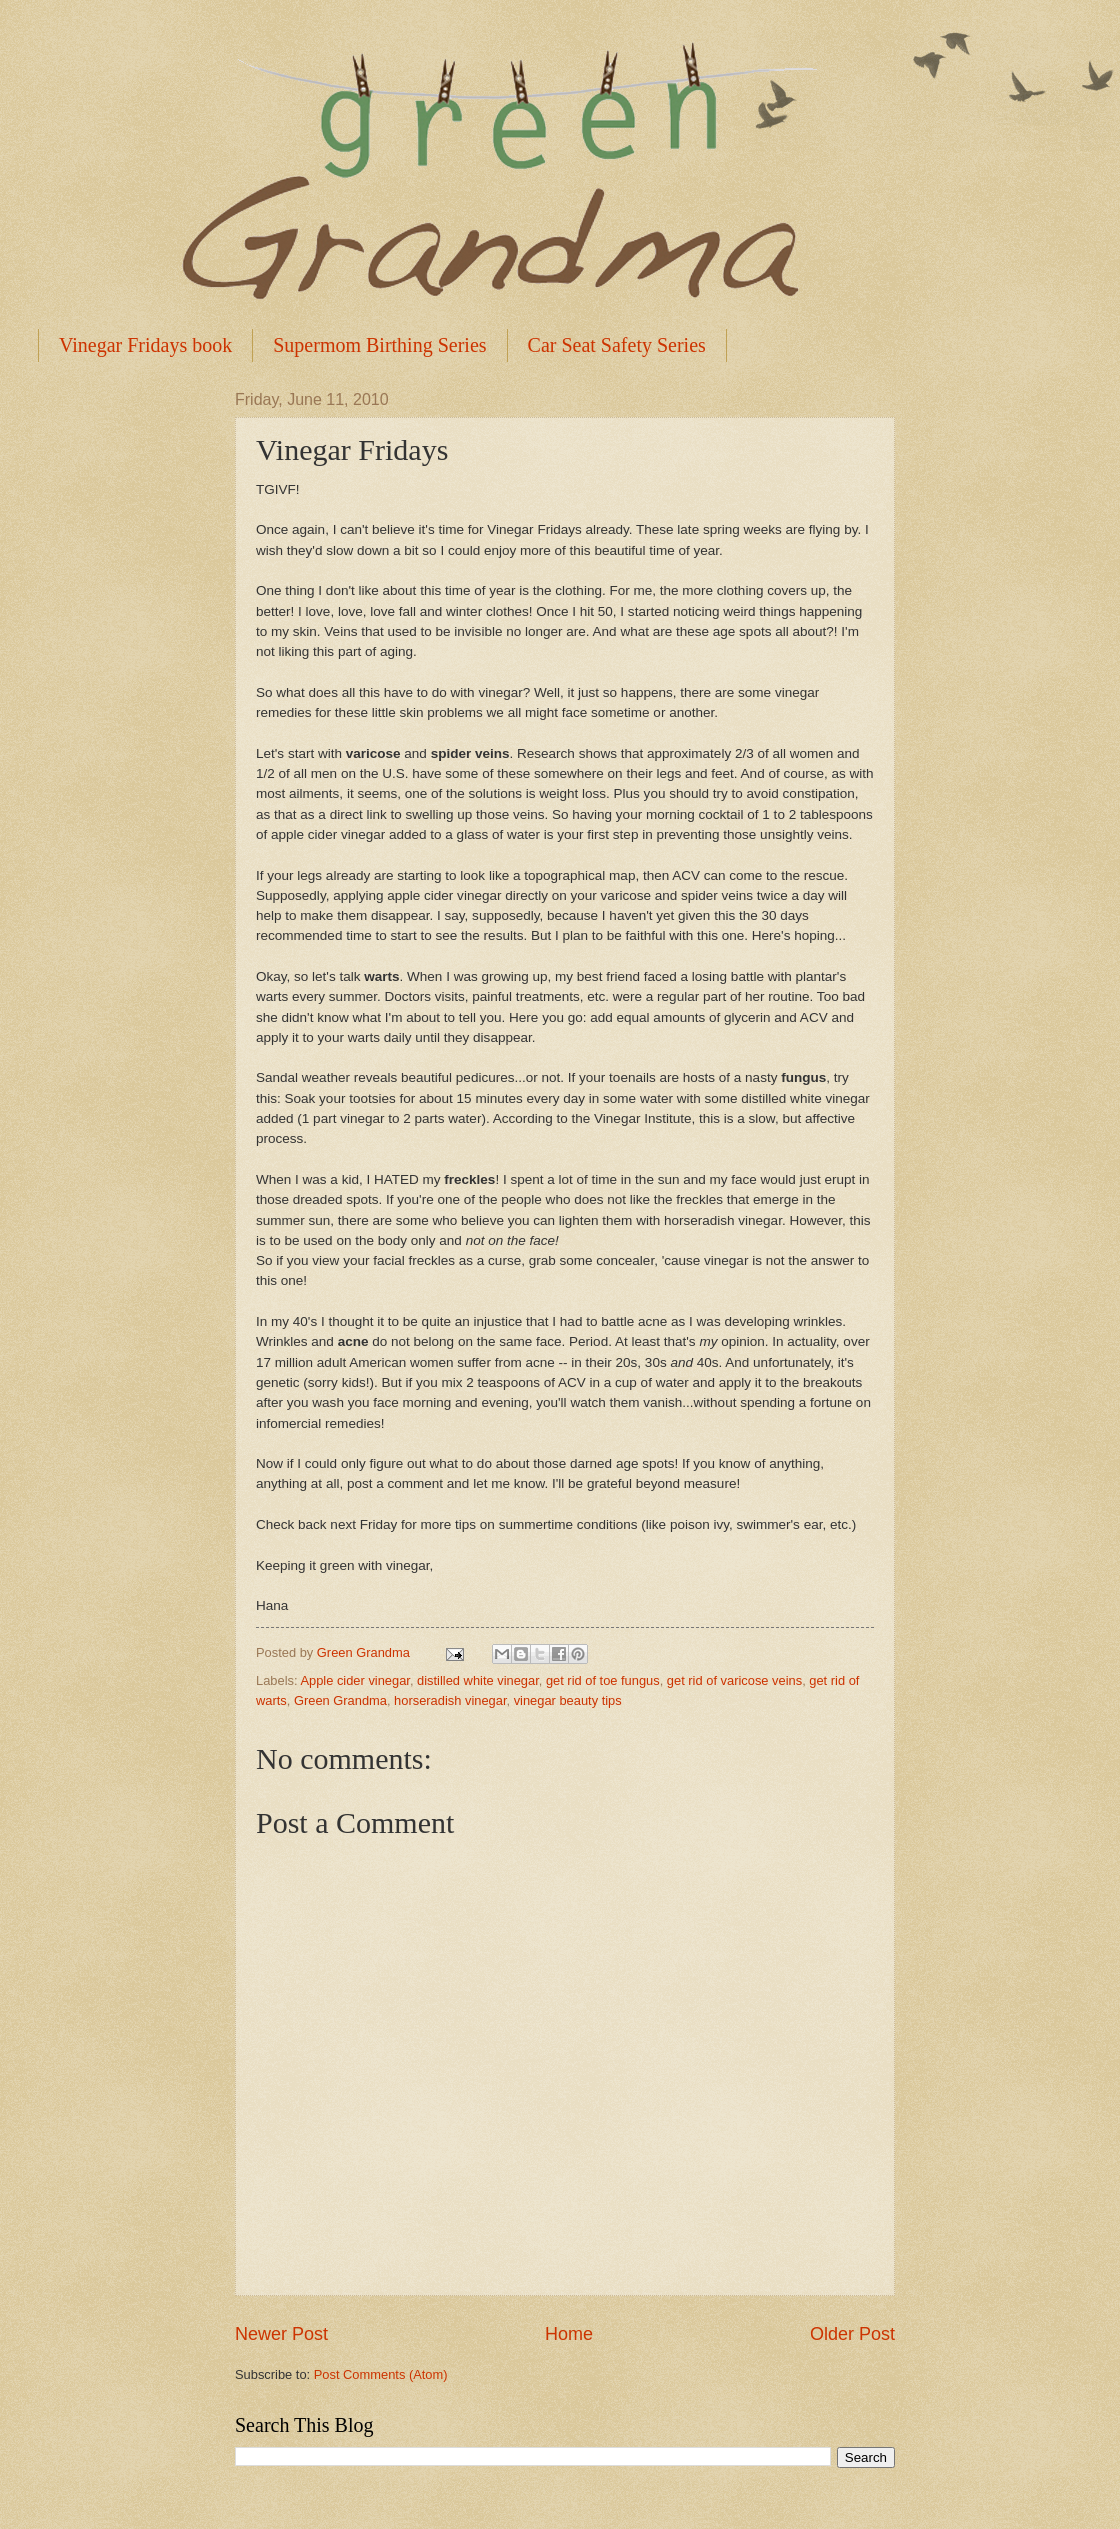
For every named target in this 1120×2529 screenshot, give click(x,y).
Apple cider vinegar (355, 1680)
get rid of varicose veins (734, 1680)
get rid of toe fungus (603, 1680)
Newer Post (281, 2334)
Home (569, 2334)
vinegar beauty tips (568, 1700)
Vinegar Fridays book (145, 345)
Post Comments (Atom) (381, 2374)
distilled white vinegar (478, 1680)
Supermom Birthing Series (379, 345)
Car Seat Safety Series (617, 345)
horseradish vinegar (450, 1700)
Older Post (852, 2334)
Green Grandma (340, 1700)
